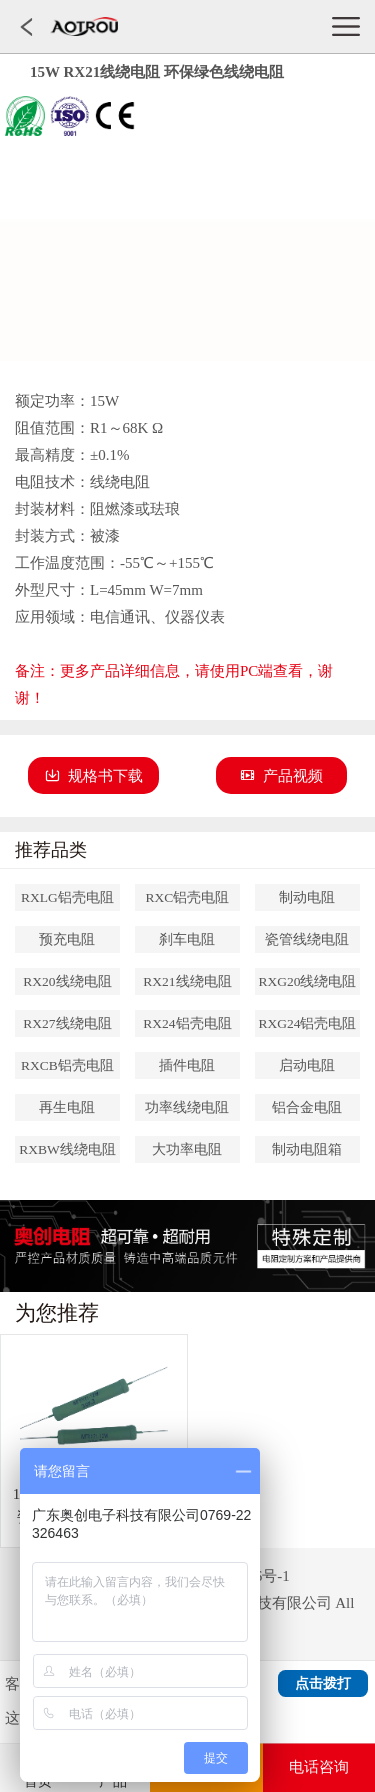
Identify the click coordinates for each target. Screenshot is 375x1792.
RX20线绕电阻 (67, 981)
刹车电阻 (187, 939)
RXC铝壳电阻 (188, 897)
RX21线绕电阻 (187, 981)
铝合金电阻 (307, 1107)
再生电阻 (67, 1107)
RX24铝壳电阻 (187, 1023)
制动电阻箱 (307, 1149)
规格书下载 (94, 776)
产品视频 (281, 776)
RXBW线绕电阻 (67, 1149)
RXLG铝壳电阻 (67, 897)
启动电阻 (307, 1065)
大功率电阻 (187, 1149)
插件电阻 (187, 1065)
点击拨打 (323, 1683)
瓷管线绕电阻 (307, 939)
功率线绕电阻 (187, 1107)
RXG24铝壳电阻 (307, 1023)
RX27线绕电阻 (67, 1023)
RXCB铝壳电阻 (67, 1065)
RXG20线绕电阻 (307, 981)
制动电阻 (307, 897)
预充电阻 (67, 939)
